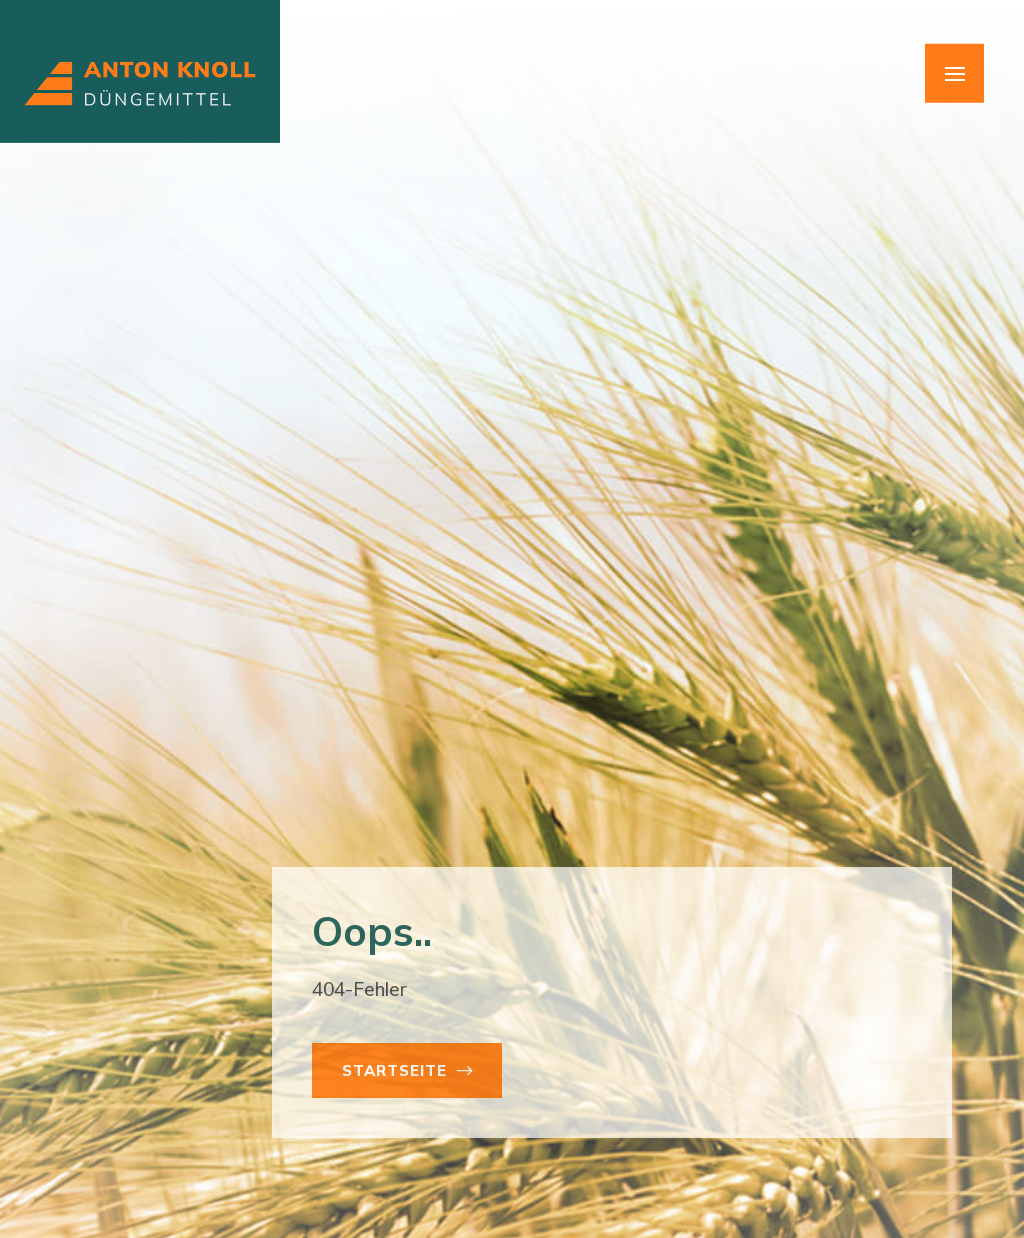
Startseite (394, 1070)
